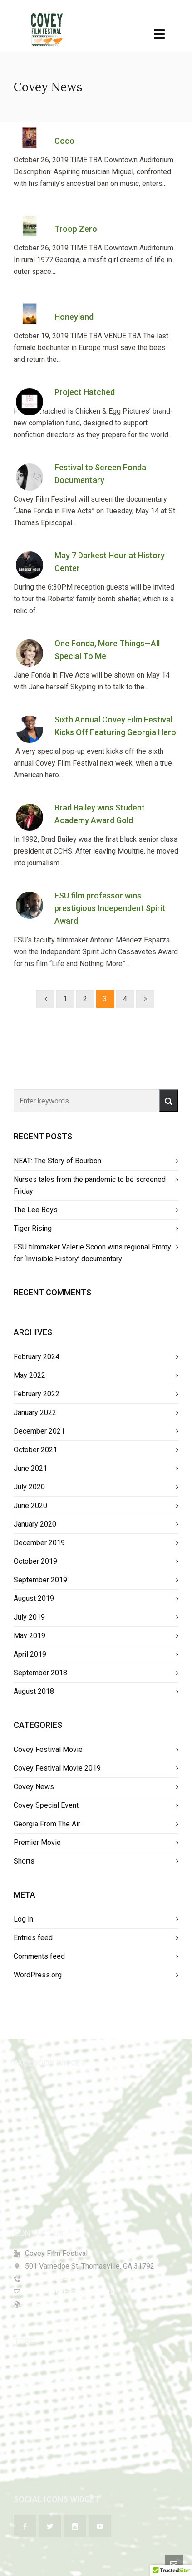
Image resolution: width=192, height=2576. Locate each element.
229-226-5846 (48, 2278)
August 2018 (34, 1691)
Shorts (24, 1861)
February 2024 (36, 1356)
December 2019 (39, 1542)
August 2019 (34, 1598)
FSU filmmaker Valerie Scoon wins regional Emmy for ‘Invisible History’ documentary (92, 1253)
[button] (168, 1100)
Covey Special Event (46, 1805)
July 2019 (29, 1617)
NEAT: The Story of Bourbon (57, 1160)
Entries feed (33, 1937)
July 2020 (29, 1487)
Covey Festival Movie (48, 1749)
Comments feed (39, 1956)
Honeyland (74, 317)
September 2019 (40, 1580)
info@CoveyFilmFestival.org (69, 2291)
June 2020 (30, 1505)
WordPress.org (38, 1975)
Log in (23, 1919)
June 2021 (30, 1468)
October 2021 (35, 1449)
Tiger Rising (33, 1228)
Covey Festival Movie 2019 (57, 1768)
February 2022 (36, 1394)
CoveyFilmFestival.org (60, 2304)
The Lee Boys (36, 1209)
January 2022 (35, 1412)
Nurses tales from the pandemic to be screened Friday (90, 1185)
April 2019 (30, 1654)
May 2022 (29, 1375)
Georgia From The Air (47, 1824)
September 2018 (40, 1673)
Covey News (34, 1786)
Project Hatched (84, 392)
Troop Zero (75, 229)
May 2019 (29, 1635)
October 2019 (35, 1561)
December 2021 (39, 1431)
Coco (64, 141)
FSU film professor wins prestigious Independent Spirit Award (109, 908)
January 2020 (35, 1524)
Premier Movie (37, 1842)
